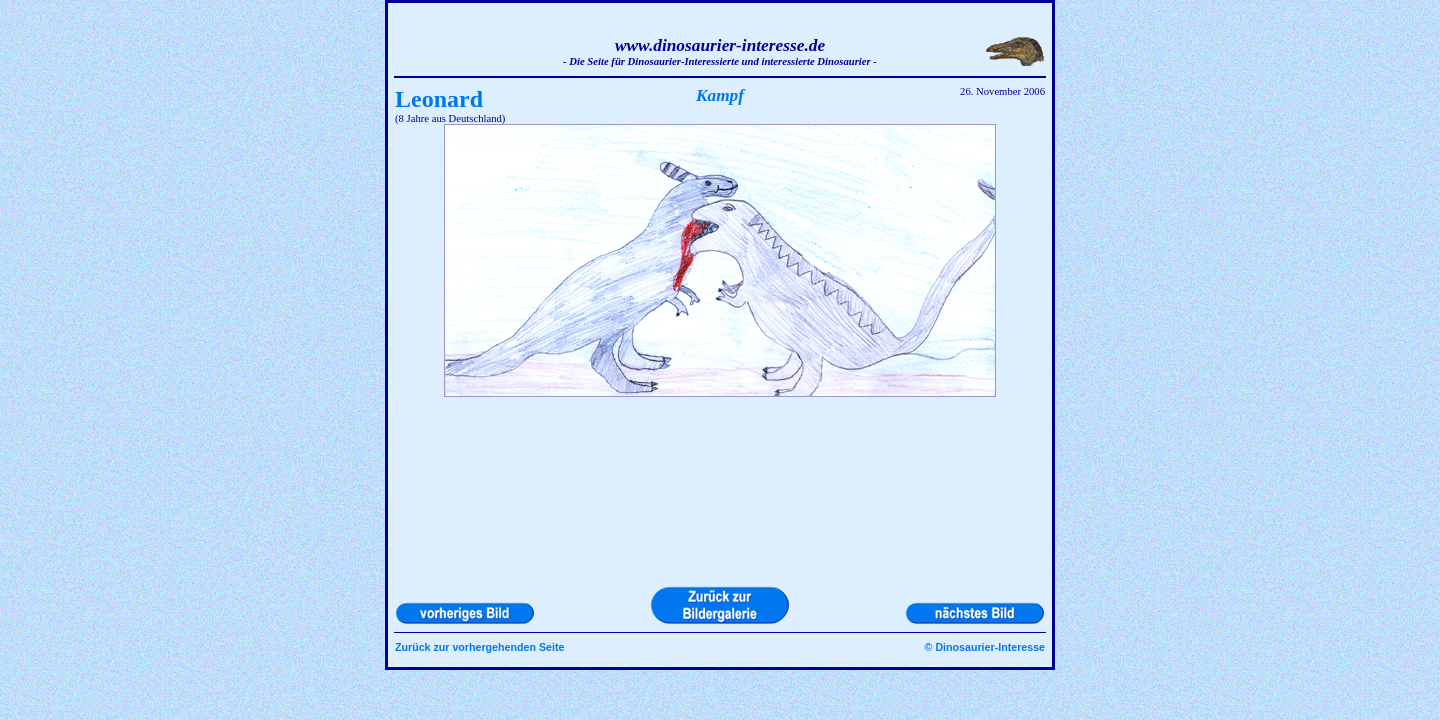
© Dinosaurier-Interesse (985, 647)
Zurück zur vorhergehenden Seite (479, 647)
